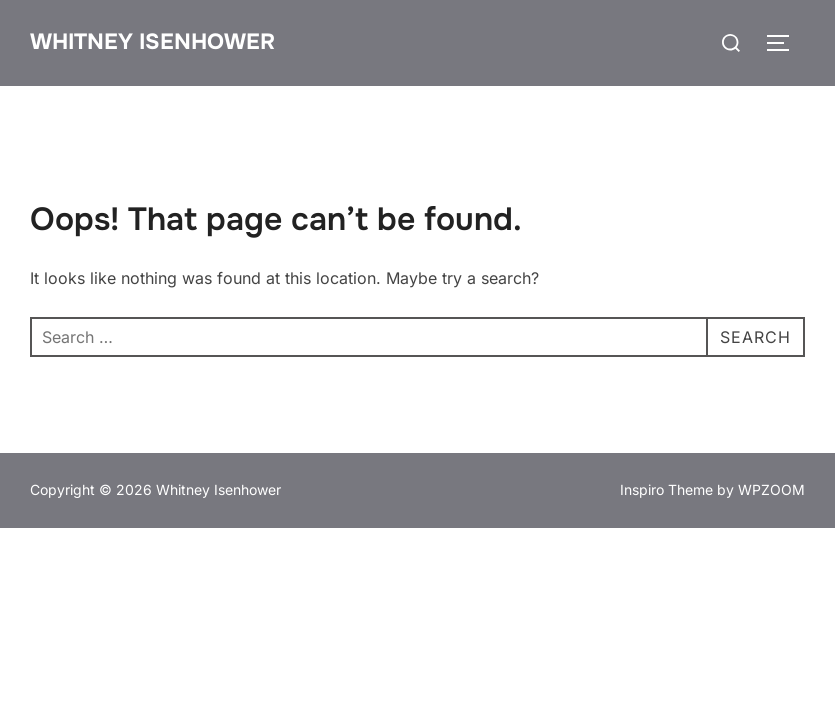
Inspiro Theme (666, 489)
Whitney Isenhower (152, 42)
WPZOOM (771, 489)
